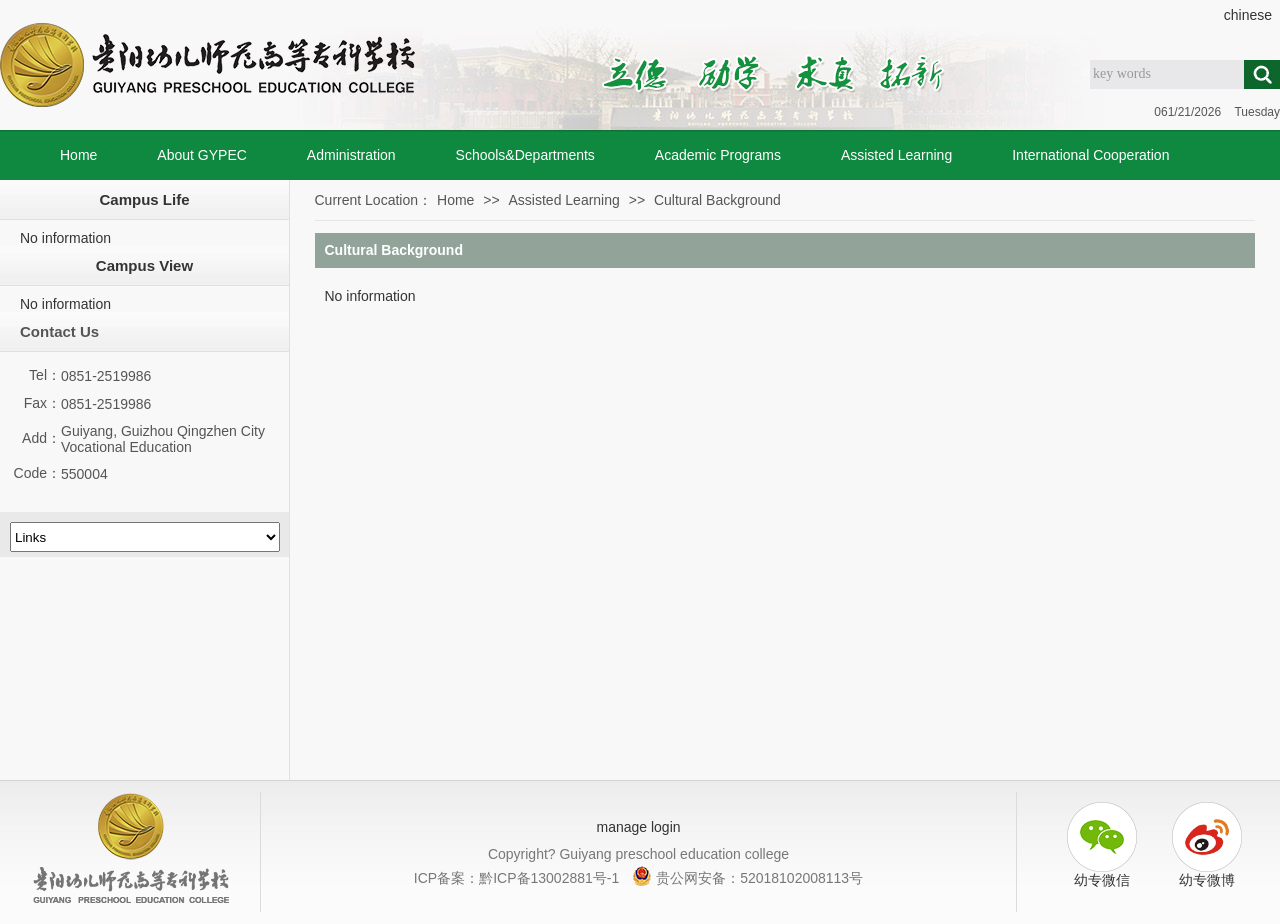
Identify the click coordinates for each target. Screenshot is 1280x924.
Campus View (144, 265)
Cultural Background (717, 200)
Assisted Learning (896, 155)
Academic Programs (718, 155)
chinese (1248, 15)
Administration (351, 155)
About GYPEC (202, 155)
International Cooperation (1090, 155)
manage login (638, 827)
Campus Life (144, 199)
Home (78, 155)
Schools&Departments (525, 155)
